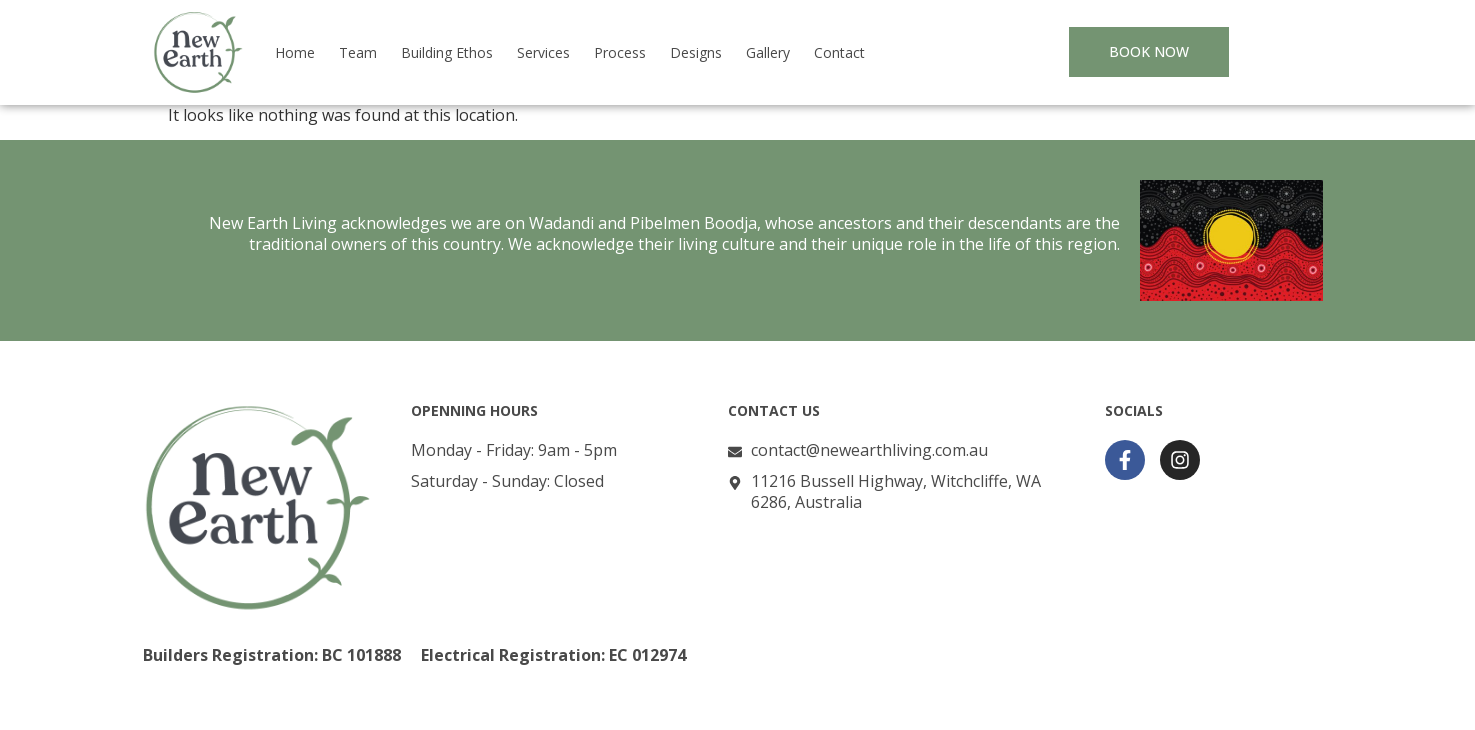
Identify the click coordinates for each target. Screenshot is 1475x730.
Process (620, 52)
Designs (696, 52)
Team (358, 52)
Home (295, 52)
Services (543, 52)
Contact (839, 52)
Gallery (768, 52)
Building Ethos (447, 52)
